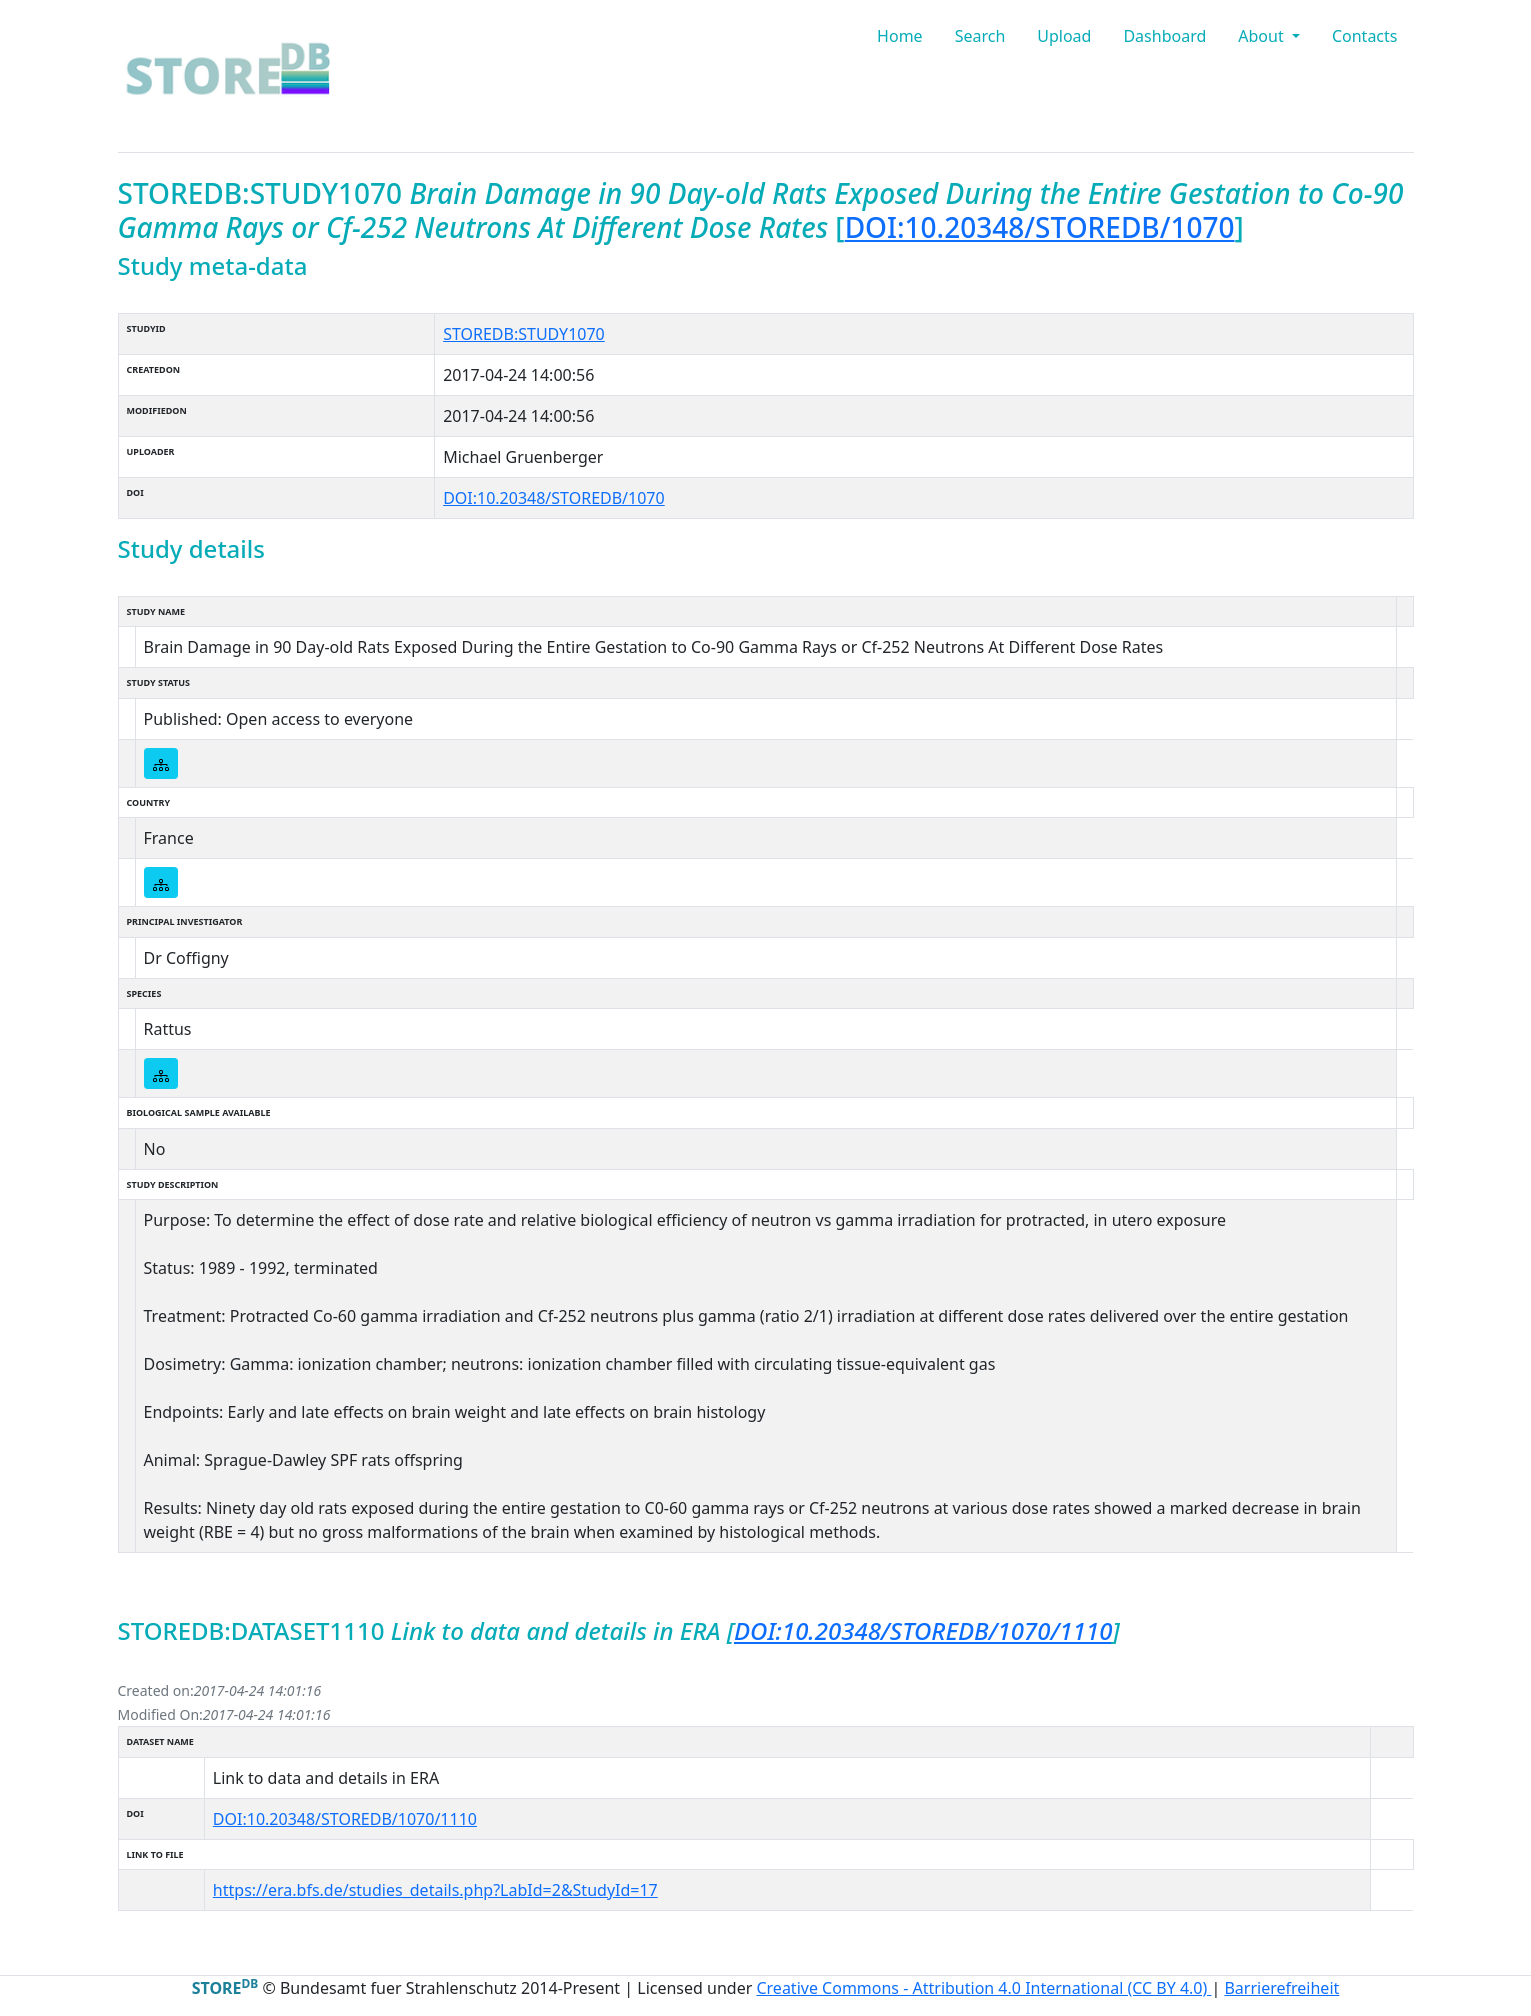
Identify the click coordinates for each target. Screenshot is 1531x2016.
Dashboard (1164, 36)
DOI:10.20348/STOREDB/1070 (1040, 227)
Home (900, 36)
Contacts (1365, 36)
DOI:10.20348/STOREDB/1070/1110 (923, 1630)
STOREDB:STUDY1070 (524, 334)
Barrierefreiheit (1281, 1988)
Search (980, 36)
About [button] (1263, 36)
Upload (1064, 36)
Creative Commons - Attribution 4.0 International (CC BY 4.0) (983, 1988)
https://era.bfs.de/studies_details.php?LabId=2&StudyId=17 (435, 1890)
